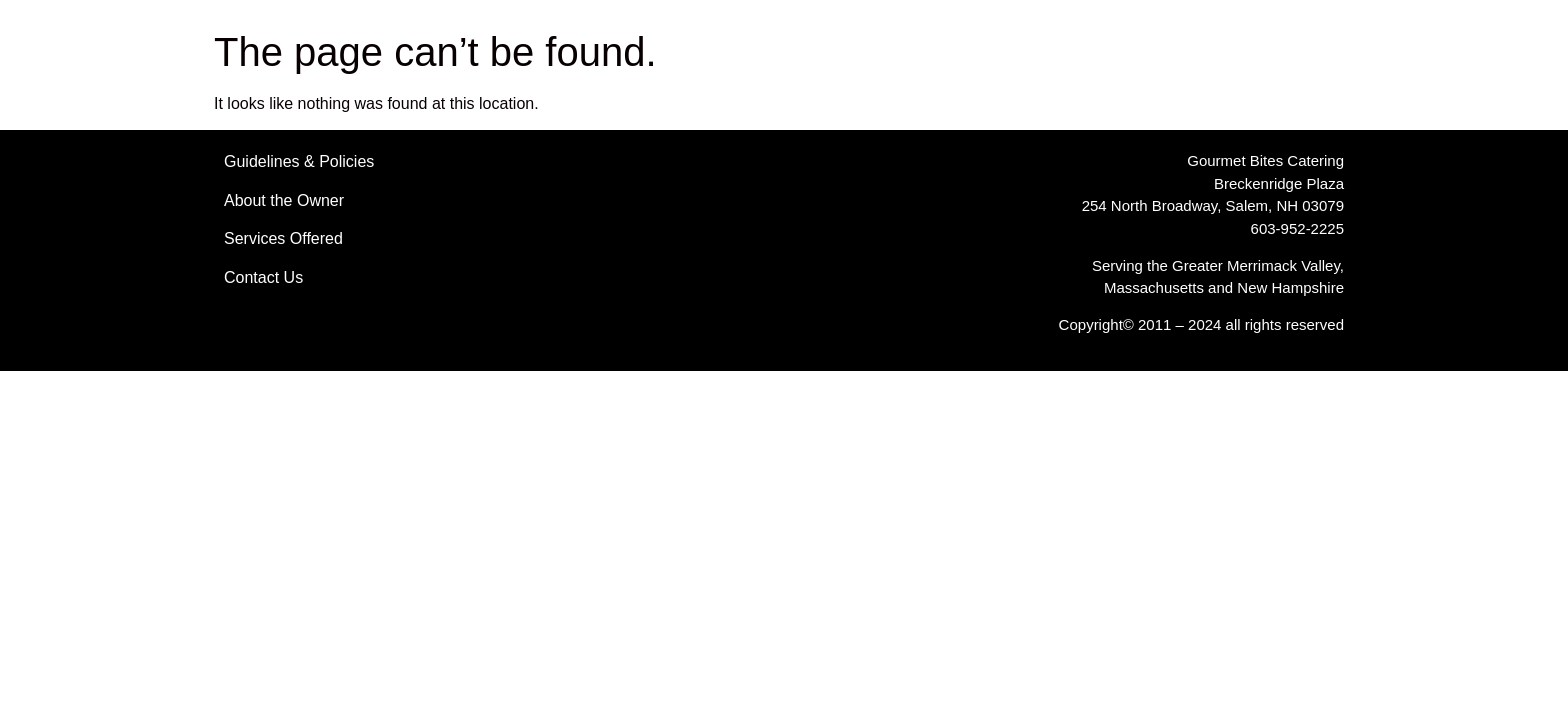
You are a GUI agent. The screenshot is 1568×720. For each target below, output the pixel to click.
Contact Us (263, 277)
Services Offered (283, 238)
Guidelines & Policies (299, 161)
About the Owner (284, 200)
